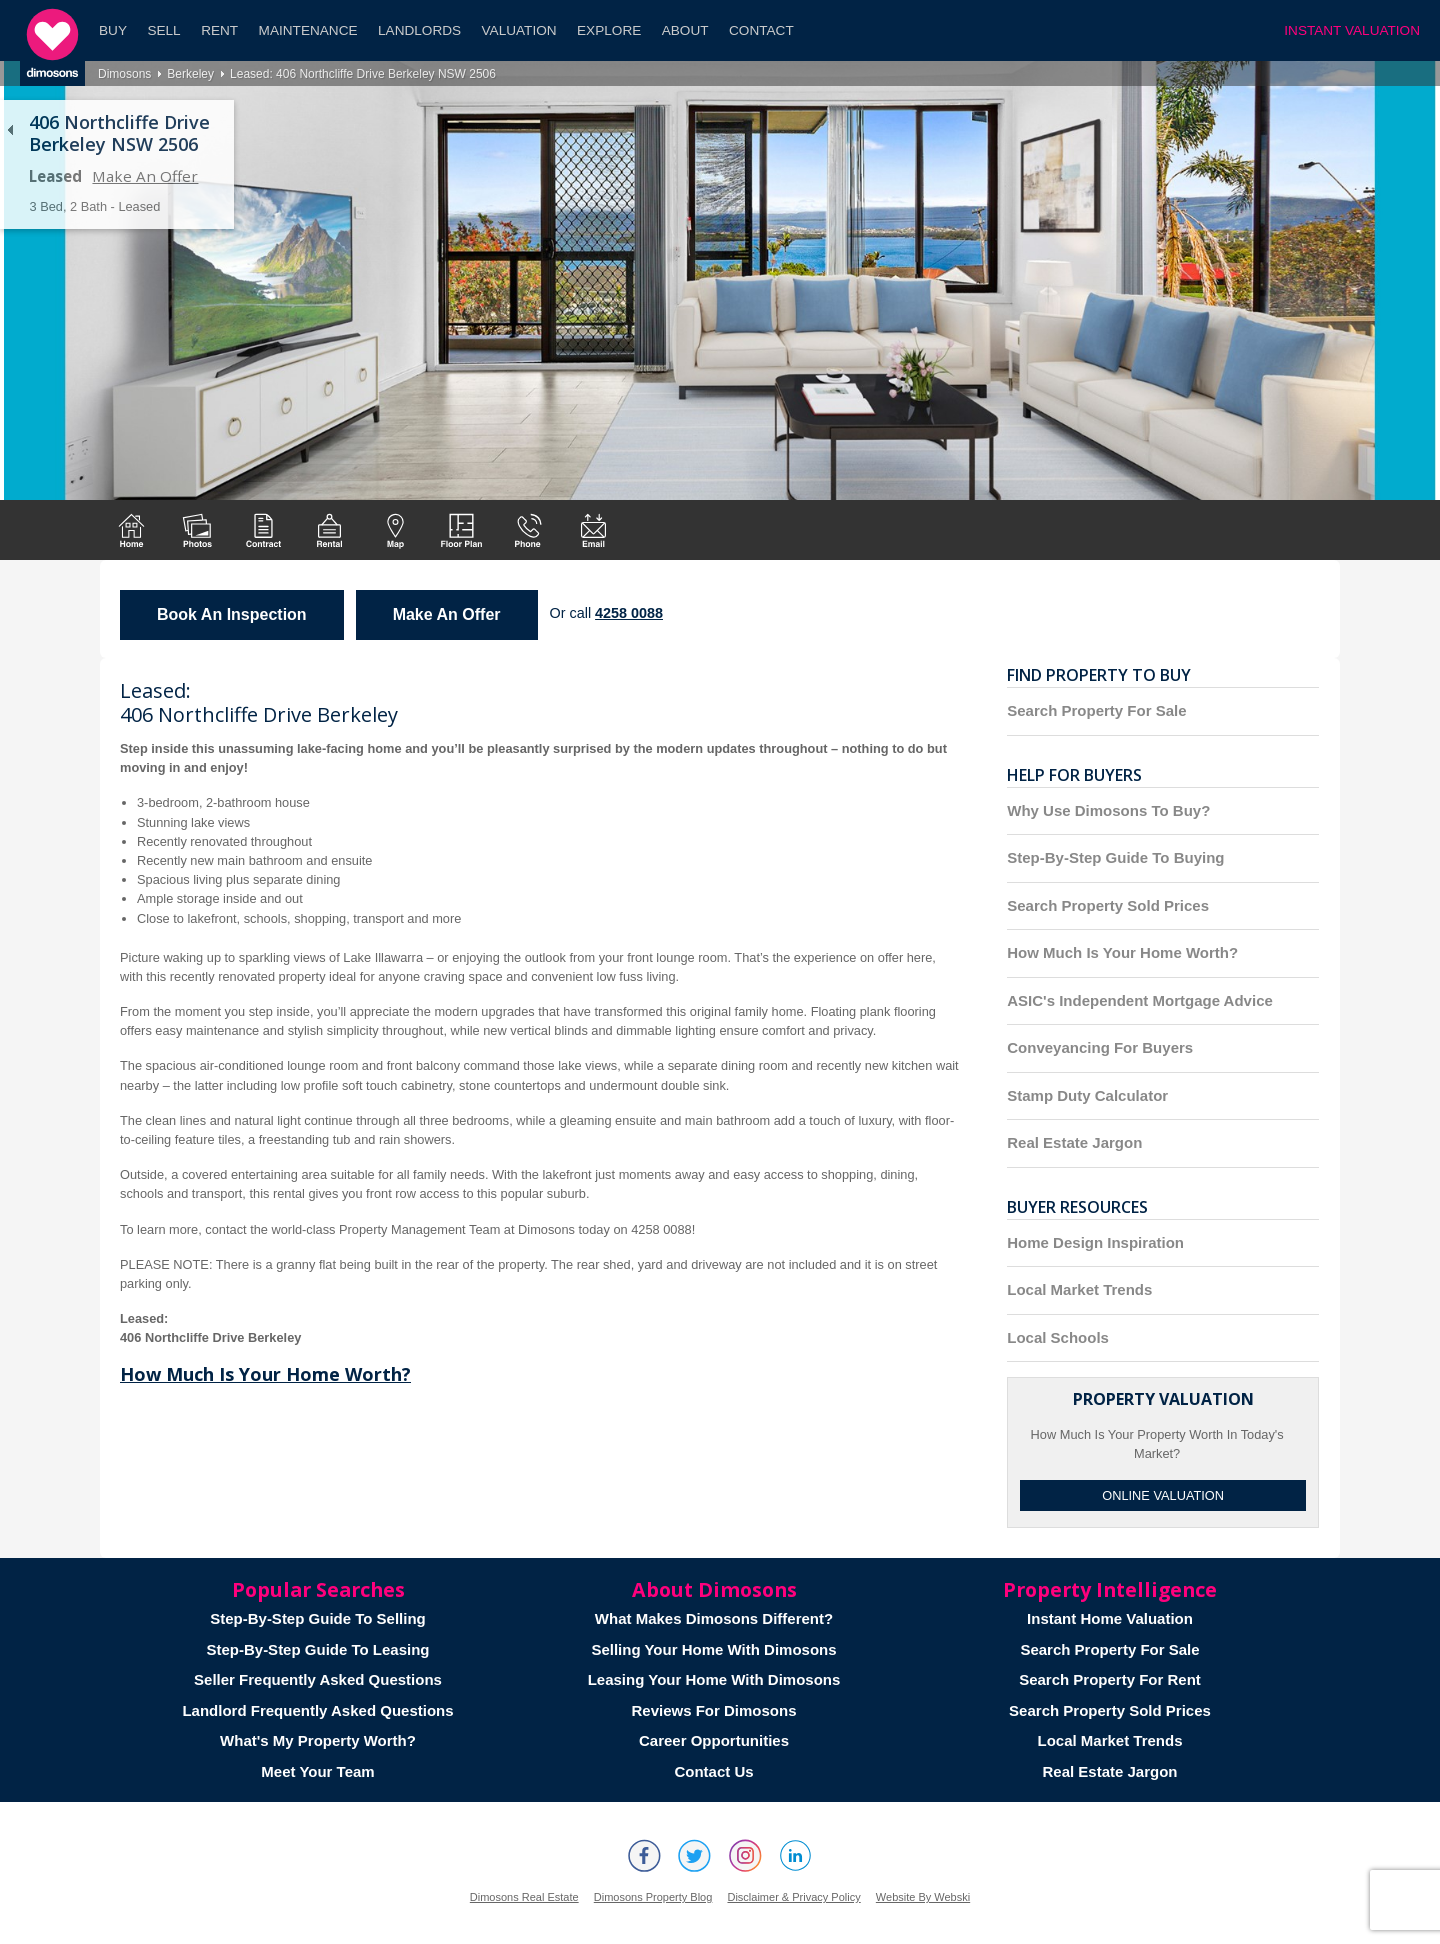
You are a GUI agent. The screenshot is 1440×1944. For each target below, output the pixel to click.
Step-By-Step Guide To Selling (318, 1618)
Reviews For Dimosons (713, 1710)
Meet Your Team (317, 1771)
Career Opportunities (714, 1740)
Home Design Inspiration (1095, 1242)
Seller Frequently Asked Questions (318, 1679)
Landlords (419, 30)
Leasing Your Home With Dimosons (714, 1679)
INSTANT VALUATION (1352, 30)
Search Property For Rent (1110, 1679)
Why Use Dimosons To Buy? (1108, 810)
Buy (113, 30)
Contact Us (713, 1771)
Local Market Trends (1079, 1289)
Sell (163, 30)
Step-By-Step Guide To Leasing (317, 1649)
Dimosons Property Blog (653, 1897)
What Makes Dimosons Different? (714, 1618)
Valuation (519, 30)
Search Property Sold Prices (1108, 905)
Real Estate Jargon (1074, 1142)
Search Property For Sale (1096, 710)
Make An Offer (145, 176)
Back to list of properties (10, 130)
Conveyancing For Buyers (1100, 1047)
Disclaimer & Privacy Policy (793, 1897)
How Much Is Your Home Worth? (265, 1374)
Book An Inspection (232, 614)
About (685, 30)
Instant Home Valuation (1110, 1618)
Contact (761, 30)
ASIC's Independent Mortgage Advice (1140, 1000)
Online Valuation (1163, 1495)
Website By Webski (923, 1897)
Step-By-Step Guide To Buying (1115, 857)
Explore (609, 30)
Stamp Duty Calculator (1087, 1095)
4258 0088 (629, 613)
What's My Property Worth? (318, 1740)
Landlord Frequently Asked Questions (317, 1710)
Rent (219, 30)
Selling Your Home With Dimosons (713, 1649)
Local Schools (1058, 1337)
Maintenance (308, 30)
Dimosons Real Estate (524, 1897)
